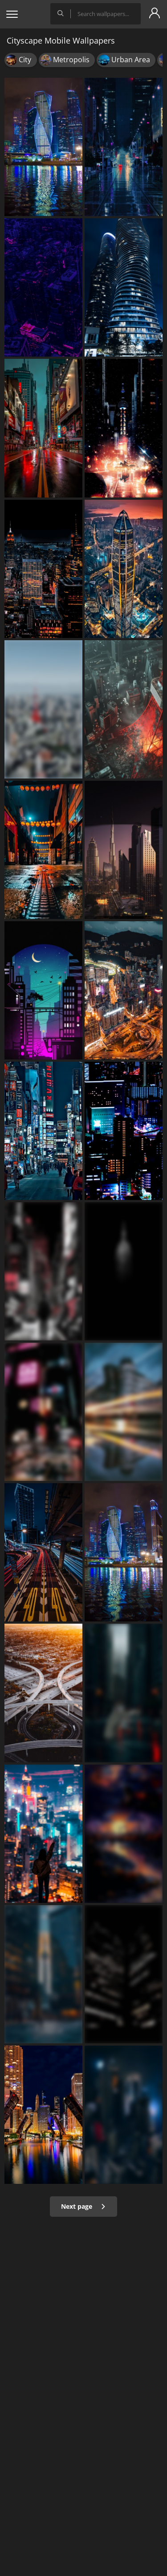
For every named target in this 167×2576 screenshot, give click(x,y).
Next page (83, 2206)
